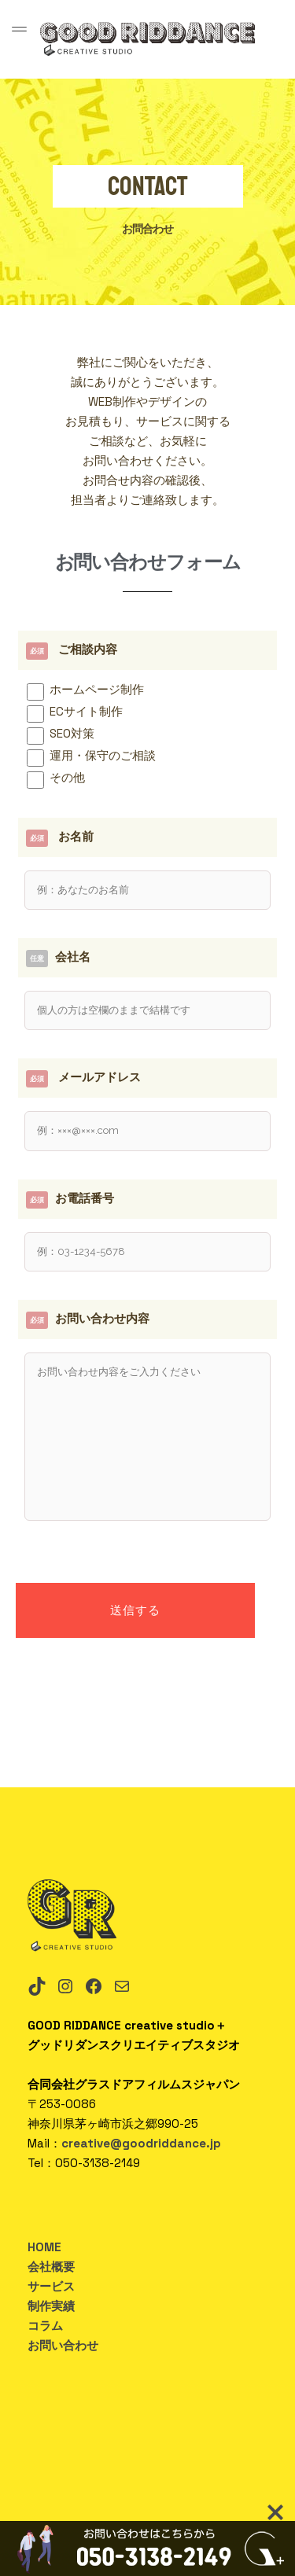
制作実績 (51, 2305)
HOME (44, 2246)
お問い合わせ (63, 2345)
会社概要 (51, 2266)
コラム (45, 2325)
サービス (51, 2286)
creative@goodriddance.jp (141, 2143)
